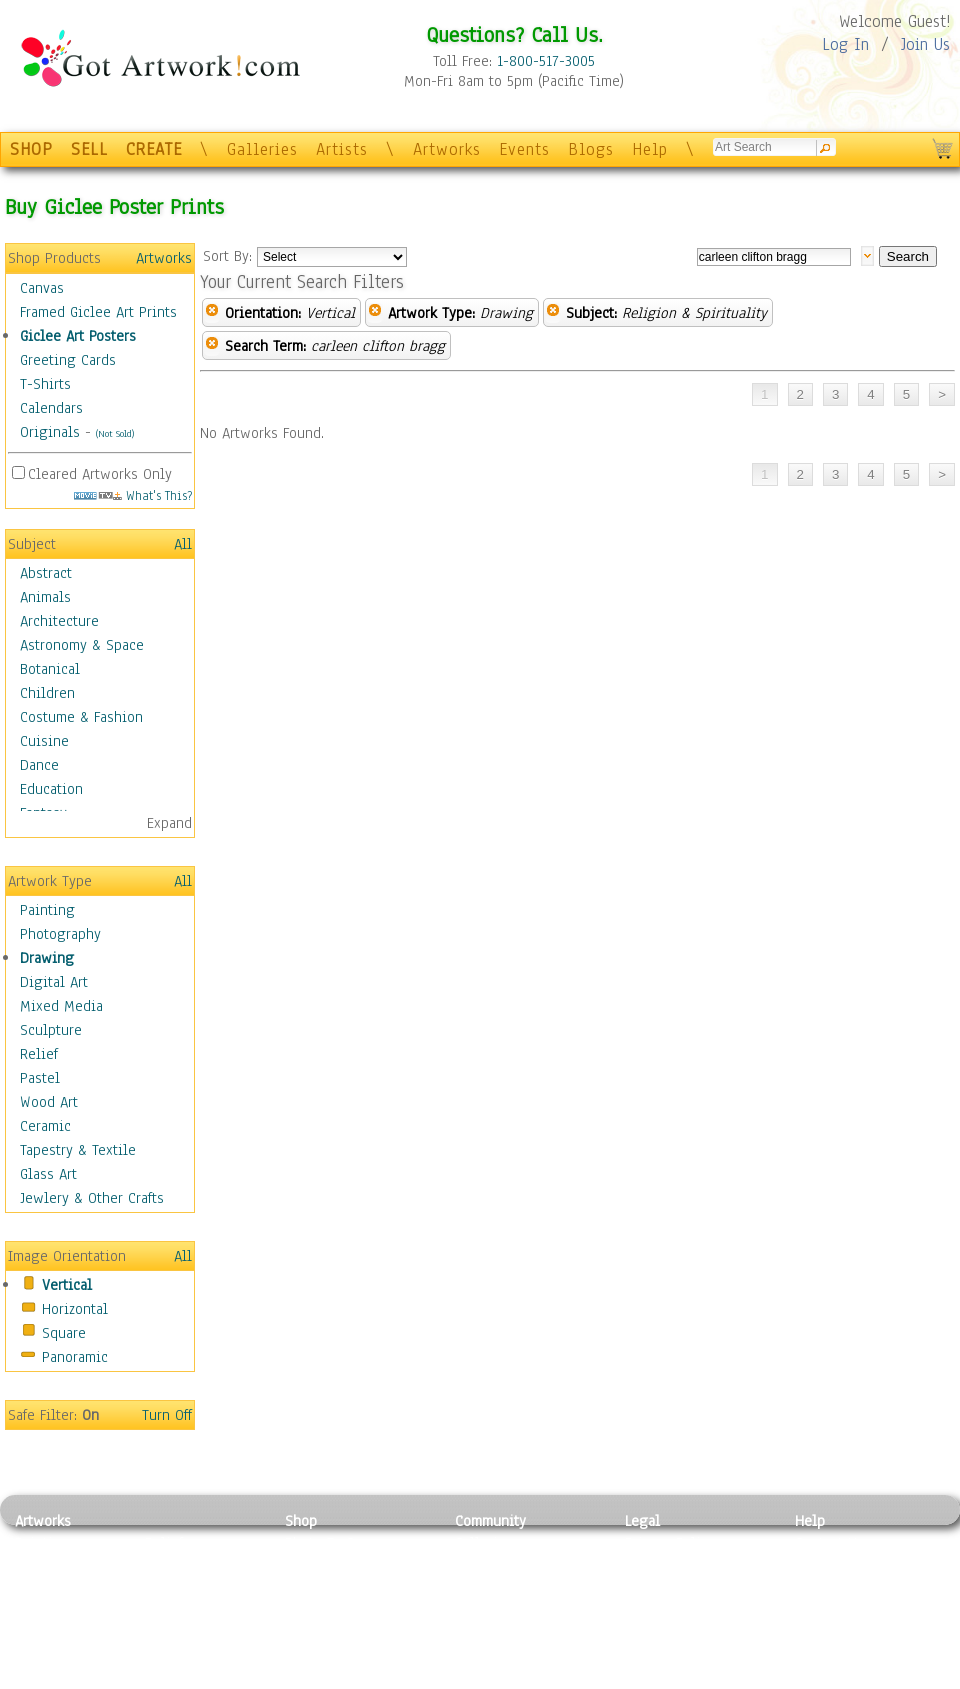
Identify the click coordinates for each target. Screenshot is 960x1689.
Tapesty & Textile (200, 1633)
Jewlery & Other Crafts (92, 1198)
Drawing (47, 958)
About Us (824, 1588)
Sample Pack (835, 1566)
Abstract (46, 573)
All (183, 544)
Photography (60, 934)
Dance (39, 765)
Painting (47, 910)
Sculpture (51, 1030)
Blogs (591, 149)
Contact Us (829, 1543)
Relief (39, 1054)
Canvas (42, 288)
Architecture (59, 621)
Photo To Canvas (337, 1543)
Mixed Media (61, 1006)
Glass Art (48, 1174)
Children (47, 693)
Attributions (658, 1588)
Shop (301, 1521)
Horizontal (75, 1309)
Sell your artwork (511, 1633)
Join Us (925, 44)
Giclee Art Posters (78, 336)
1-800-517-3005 (546, 61)
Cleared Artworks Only (100, 474)
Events (524, 149)
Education (51, 789)
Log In (845, 44)
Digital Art (54, 982)
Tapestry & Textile (78, 1150)
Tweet (814, 1678)
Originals (50, 432)
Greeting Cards (68, 360)
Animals (45, 597)
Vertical (67, 1285)
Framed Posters (333, 1566)
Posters (308, 1588)
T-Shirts (45, 384)
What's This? (133, 495)
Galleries (262, 149)
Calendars (51, 408)
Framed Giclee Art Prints (98, 312)
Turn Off (167, 1415)
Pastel (40, 1078)
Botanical (50, 669)
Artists (342, 149)
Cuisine (44, 741)
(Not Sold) (115, 433)
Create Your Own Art (349, 1678)
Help (650, 149)
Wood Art (49, 1102)
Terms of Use (666, 1566)
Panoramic (75, 1357)
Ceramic (45, 1126)
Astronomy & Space (82, 645)
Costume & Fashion (81, 717)
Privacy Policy (670, 1543)
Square (64, 1333)
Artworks (447, 149)
